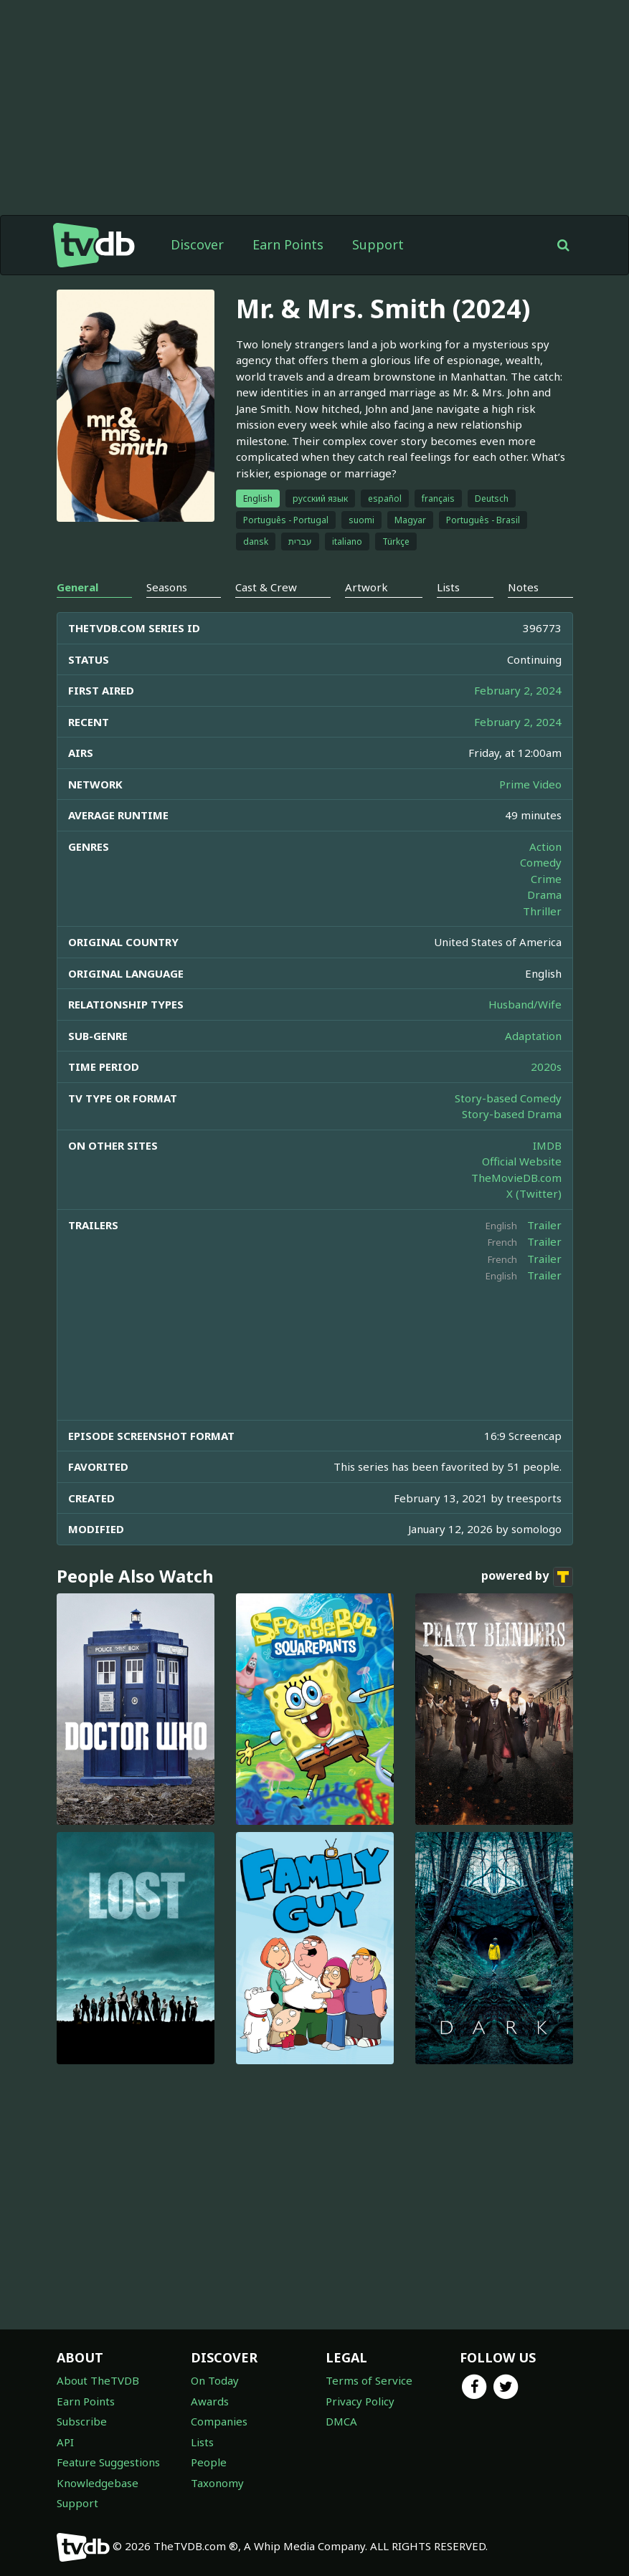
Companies (219, 2421)
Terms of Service (369, 2380)
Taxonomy (217, 2483)
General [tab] (77, 587)
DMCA (341, 2421)
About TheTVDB (98, 2380)
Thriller (542, 911)
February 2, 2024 (518, 690)
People (209, 2462)
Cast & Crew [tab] (266, 587)
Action (545, 846)
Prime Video (530, 784)
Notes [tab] (523, 587)
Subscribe (82, 2421)
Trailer (544, 1225)
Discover (197, 244)
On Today (215, 2380)
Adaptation (533, 1036)
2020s (546, 1066)
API (65, 2442)
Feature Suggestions (108, 2462)
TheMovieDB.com (516, 1177)
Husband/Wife (525, 1004)
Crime (546, 879)
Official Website (522, 1161)
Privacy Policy (360, 2401)
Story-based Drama (512, 1114)
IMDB (547, 1145)
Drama (544, 894)
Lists (202, 2442)
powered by (527, 1577)
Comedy (541, 862)
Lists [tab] (448, 587)
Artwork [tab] (366, 587)
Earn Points (287, 244)
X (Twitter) (534, 1193)
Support (378, 244)
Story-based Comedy (508, 1098)
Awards (210, 2401)
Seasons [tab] (166, 587)
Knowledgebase (97, 2483)
